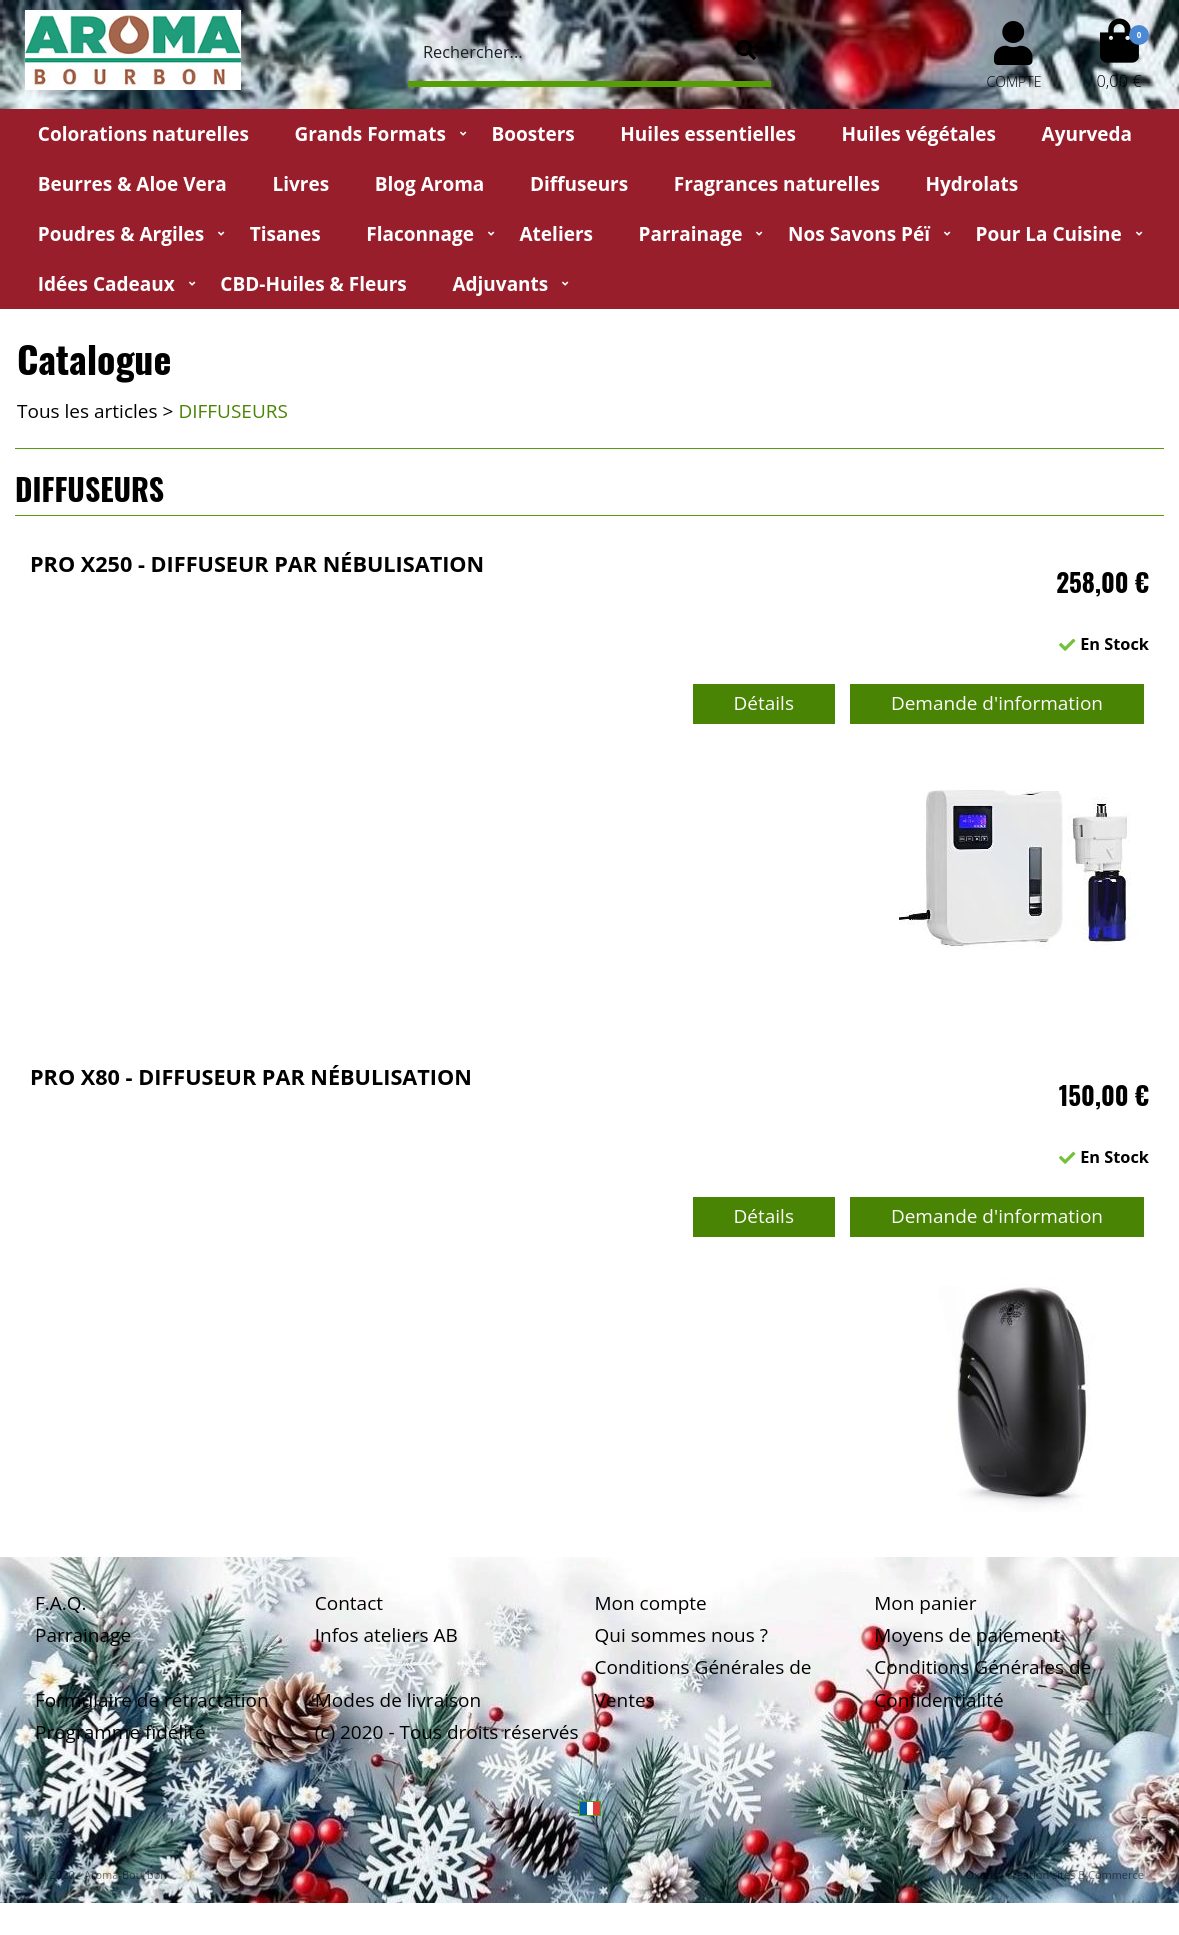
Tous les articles (87, 411)
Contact (349, 1603)
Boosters (532, 134)
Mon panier (925, 1603)
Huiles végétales (919, 134)
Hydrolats (971, 184)
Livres (300, 184)
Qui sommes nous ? (681, 1635)
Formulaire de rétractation (152, 1700)
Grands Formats (369, 134)
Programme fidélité (120, 1732)
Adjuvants (500, 284)
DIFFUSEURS (233, 411)
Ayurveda (1087, 134)
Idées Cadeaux (106, 284)
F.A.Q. (61, 1603)
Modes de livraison (398, 1700)
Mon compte (651, 1603)
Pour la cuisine (1049, 234)
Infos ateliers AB (386, 1635)
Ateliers (556, 234)
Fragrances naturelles (777, 184)
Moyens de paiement (967, 1635)
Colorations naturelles (143, 134)
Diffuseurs (579, 184)
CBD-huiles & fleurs (313, 284)
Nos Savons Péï (859, 234)
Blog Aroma (430, 184)
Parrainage (691, 234)
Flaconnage (420, 234)
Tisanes (285, 234)
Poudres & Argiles (121, 234)
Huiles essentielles (708, 134)
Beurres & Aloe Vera (132, 184)
